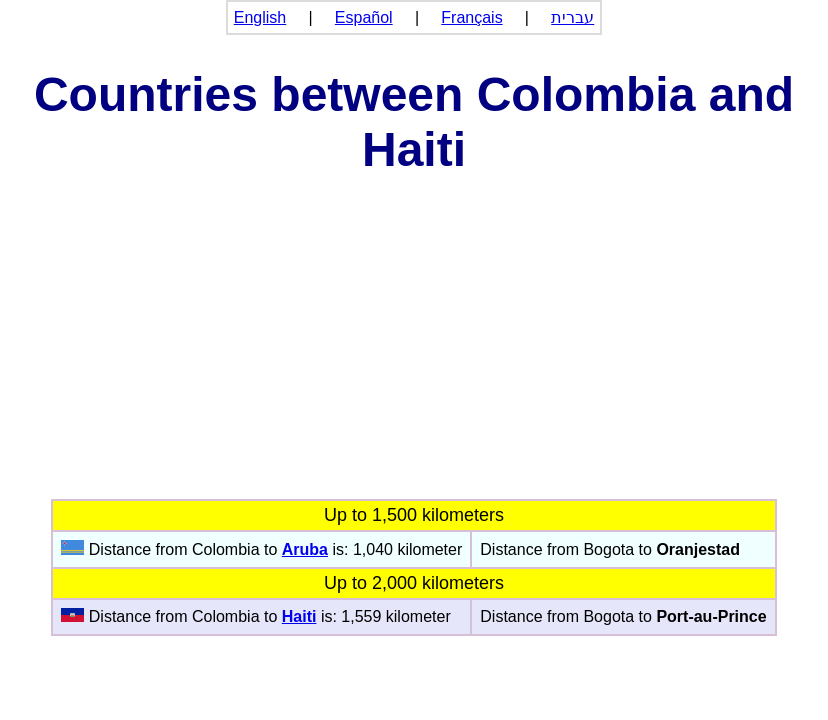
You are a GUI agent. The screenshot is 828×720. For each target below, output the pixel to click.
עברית (572, 17)
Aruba (305, 549)
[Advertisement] (414, 349)
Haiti (299, 616)
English (260, 17)
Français (471, 17)
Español (364, 17)
